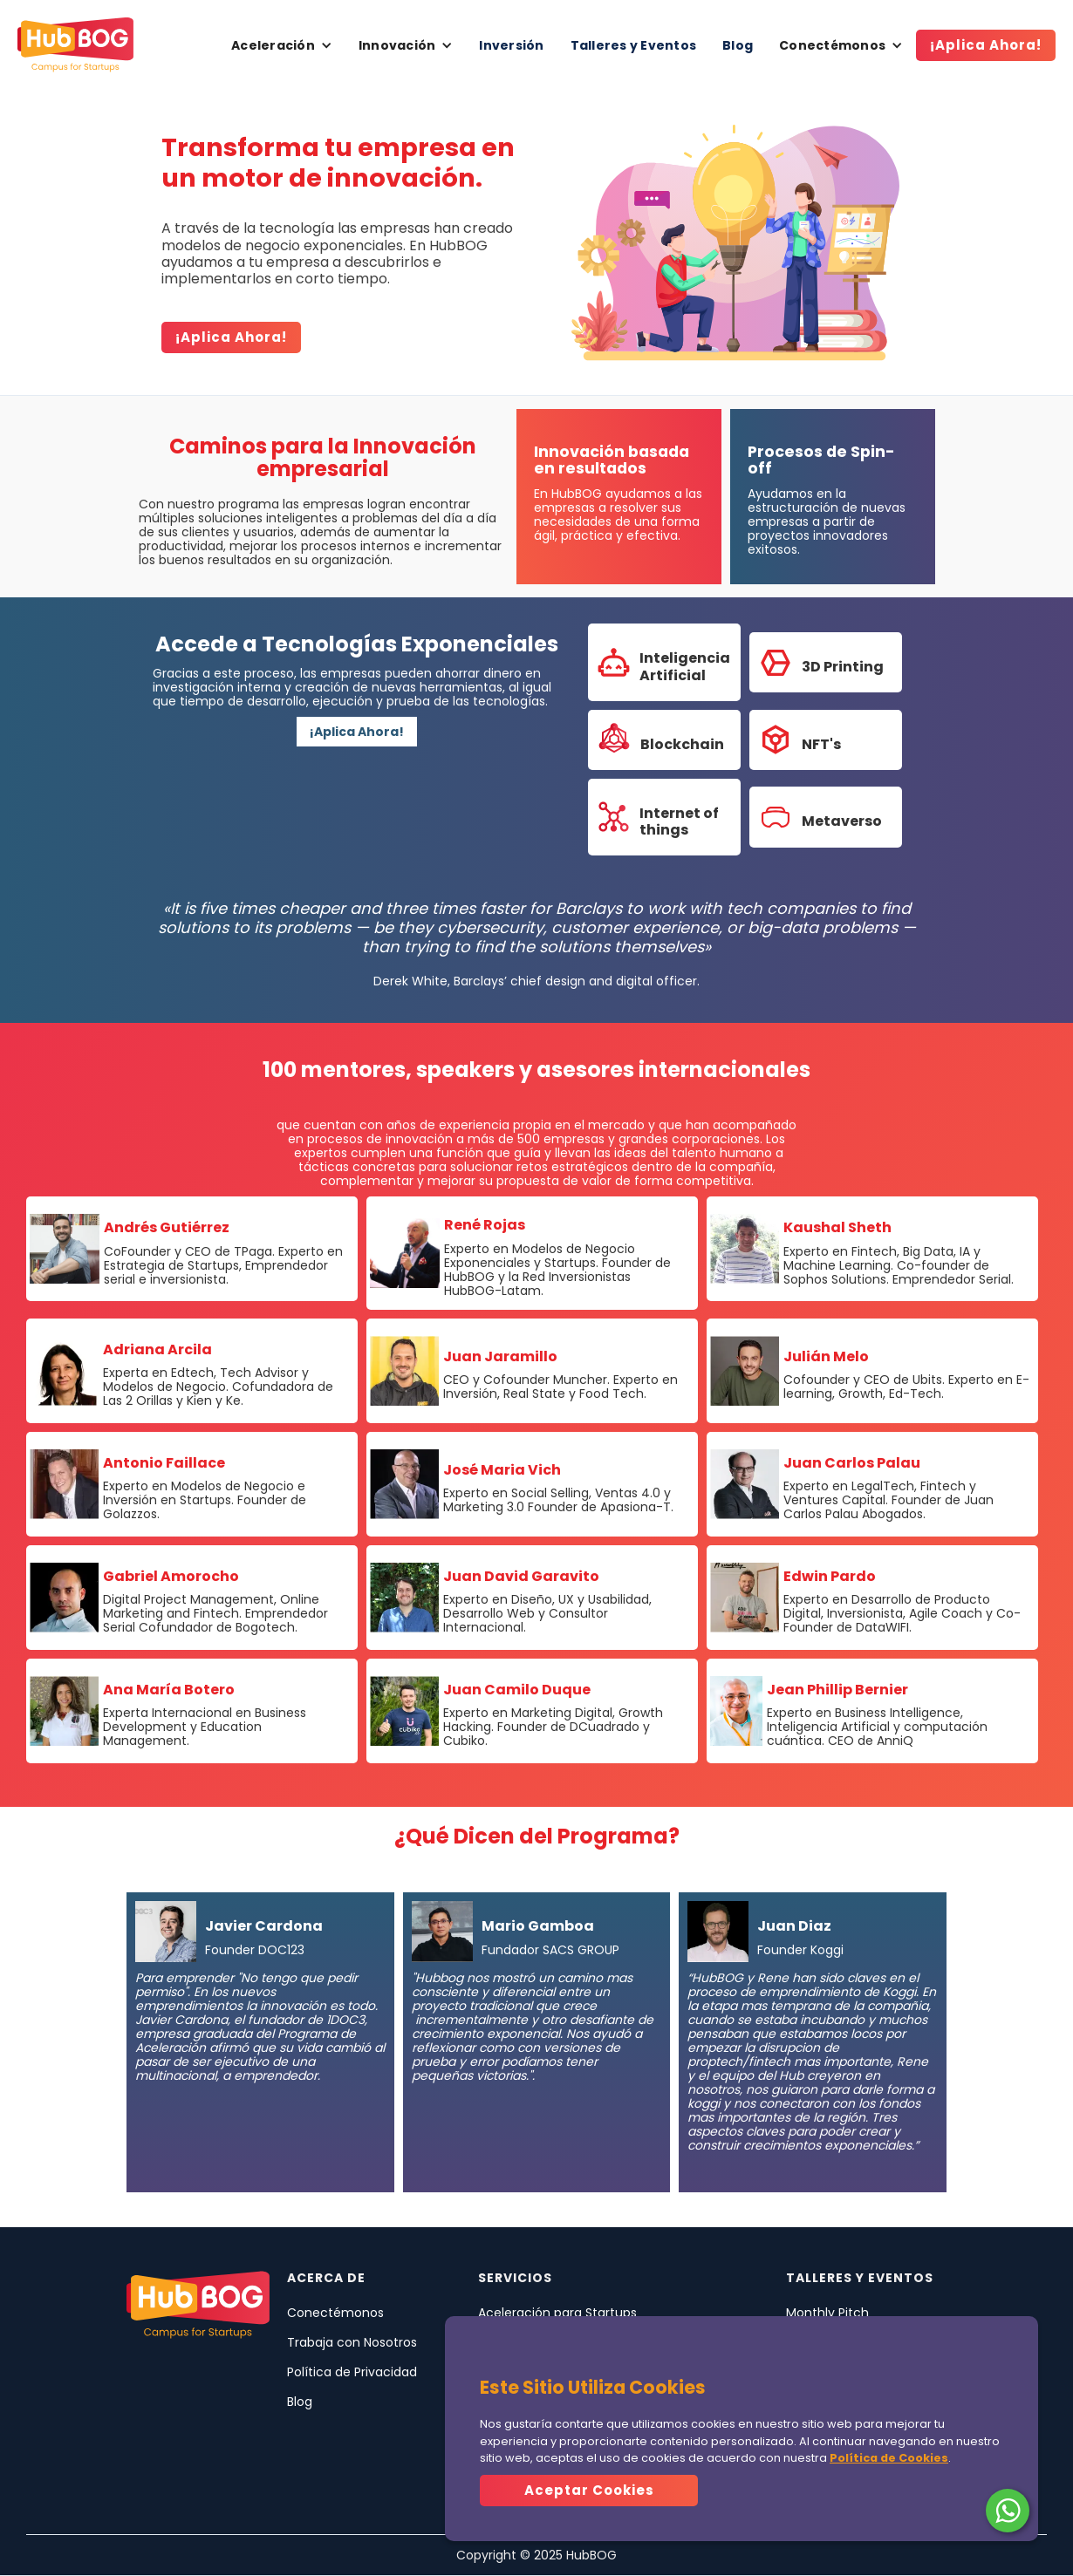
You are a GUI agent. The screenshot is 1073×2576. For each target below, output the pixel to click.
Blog (737, 45)
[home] (75, 45)
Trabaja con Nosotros (352, 2342)
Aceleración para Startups (557, 2313)
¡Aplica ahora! (231, 337)
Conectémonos (335, 2313)
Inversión (511, 45)
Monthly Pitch (827, 2313)
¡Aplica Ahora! (986, 45)
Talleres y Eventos (634, 45)
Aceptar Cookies (589, 2490)
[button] (281, 45)
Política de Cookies (889, 2457)
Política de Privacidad (352, 2372)
